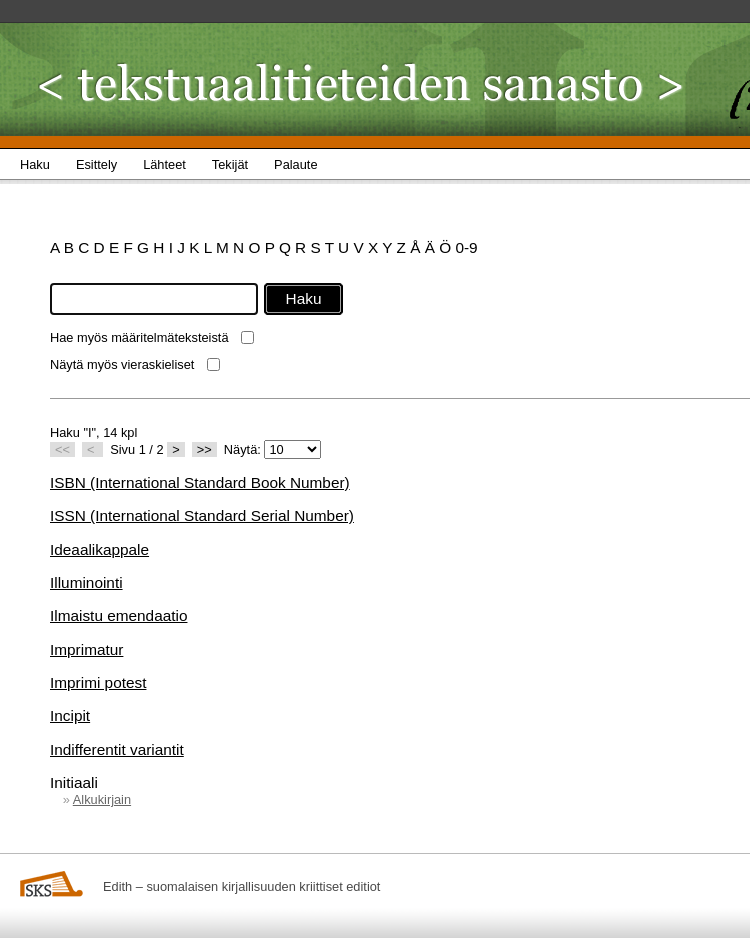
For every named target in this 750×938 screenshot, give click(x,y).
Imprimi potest (98, 682)
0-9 (466, 247)
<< (62, 449)
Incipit (70, 715)
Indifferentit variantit (117, 749)
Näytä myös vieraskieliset (122, 364)
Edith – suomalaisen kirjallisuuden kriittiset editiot (241, 886)
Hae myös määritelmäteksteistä (139, 337)
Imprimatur (86, 649)
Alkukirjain (102, 799)
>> (204, 449)
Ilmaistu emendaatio (118, 615)
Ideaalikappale (99, 549)
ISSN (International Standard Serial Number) (202, 515)
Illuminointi (86, 582)
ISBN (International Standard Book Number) (200, 482)
